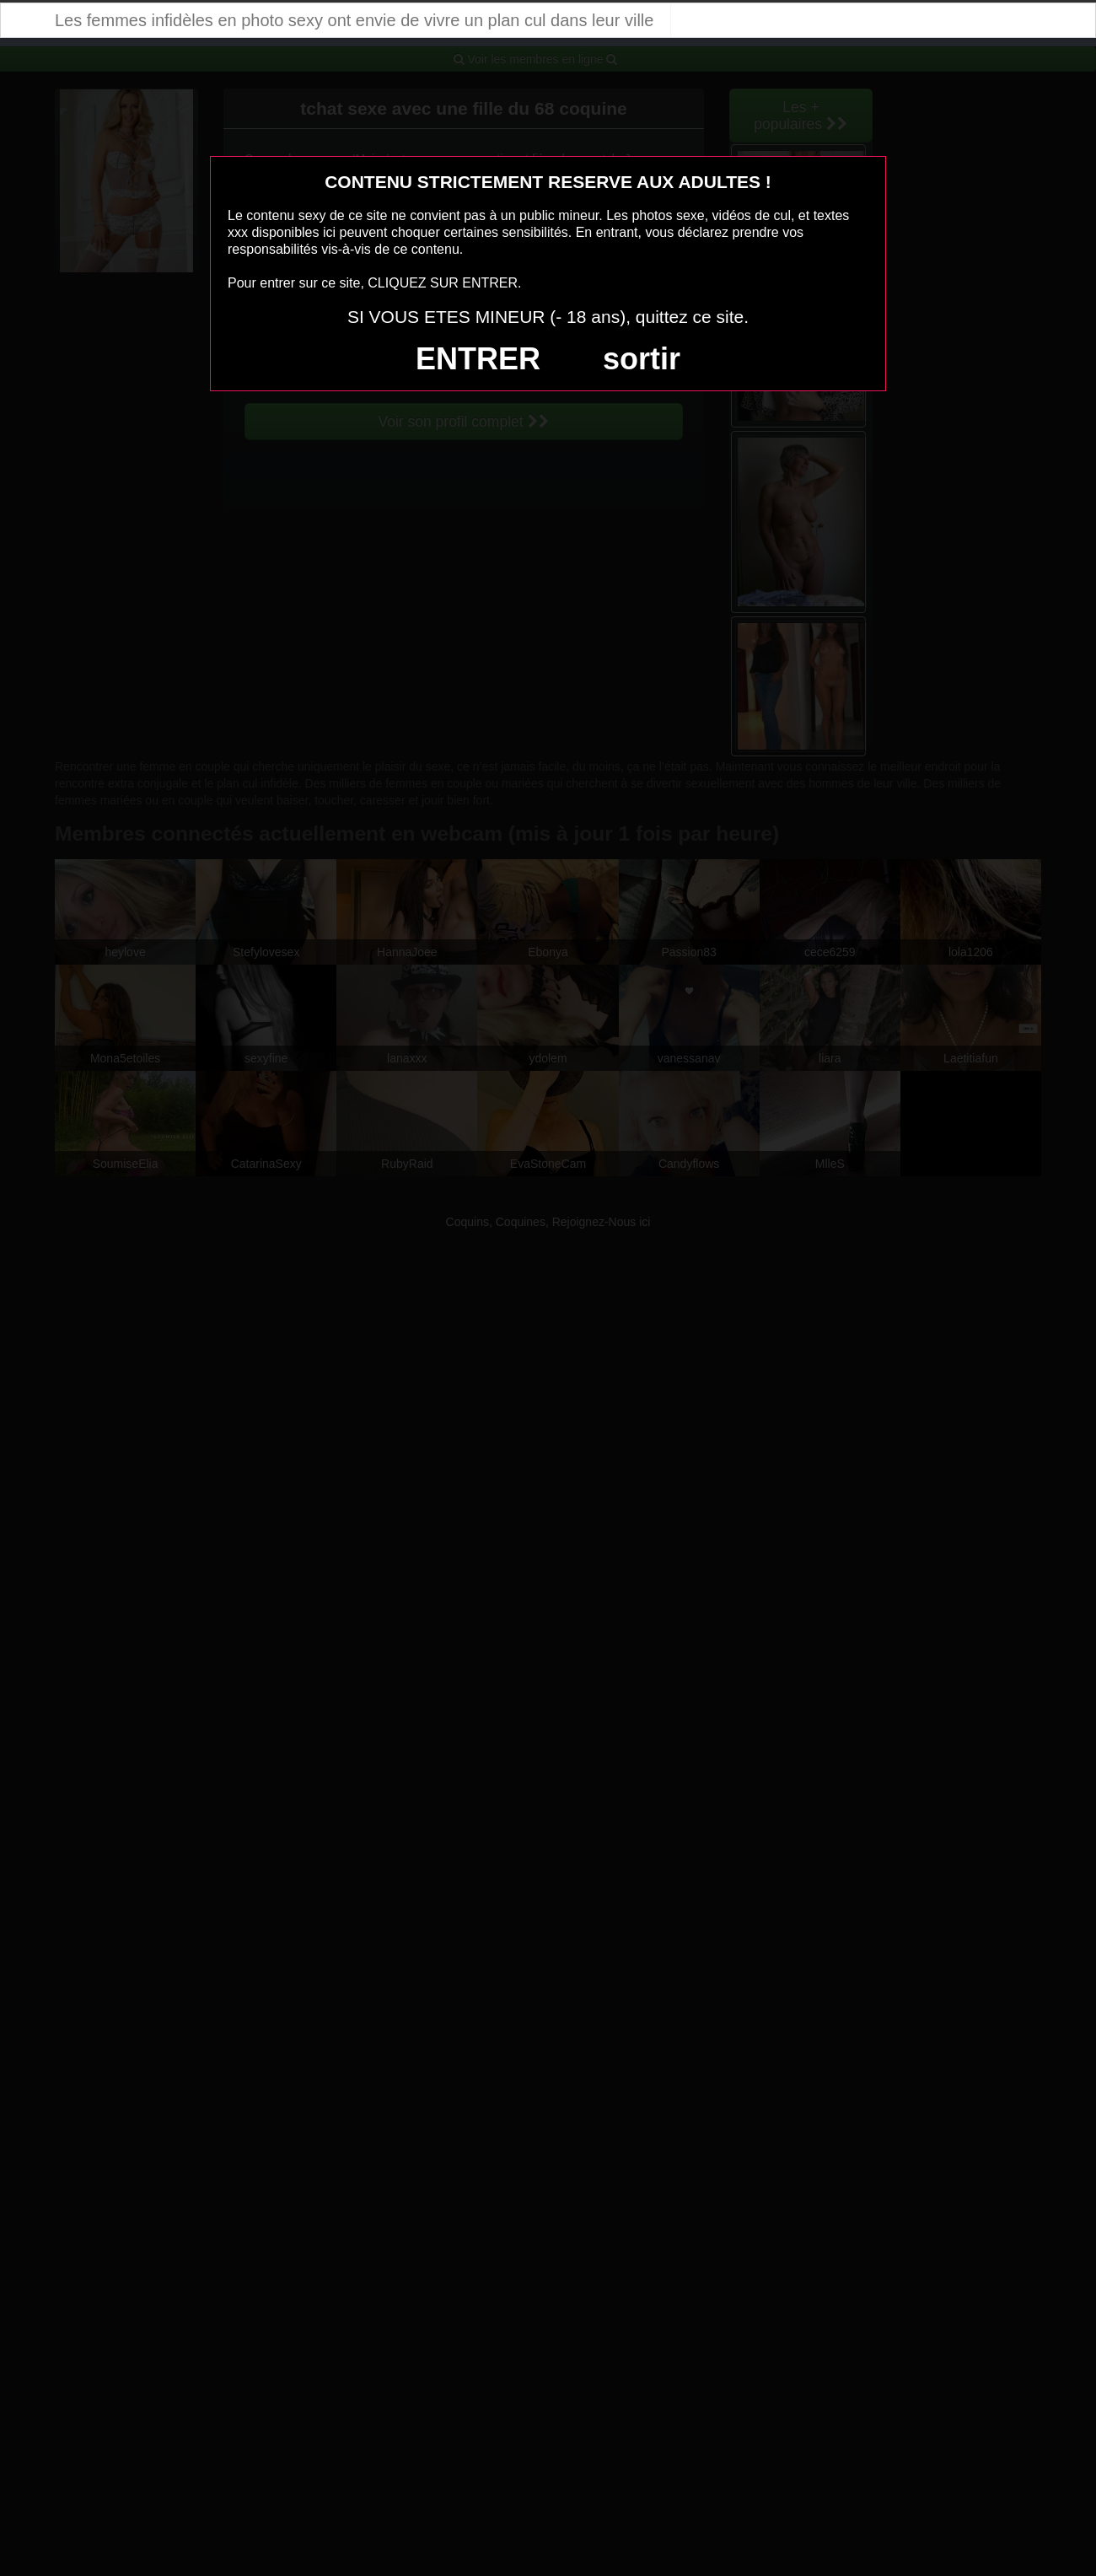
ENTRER (478, 358)
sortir (641, 358)
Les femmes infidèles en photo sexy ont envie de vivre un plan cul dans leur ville (354, 20)
